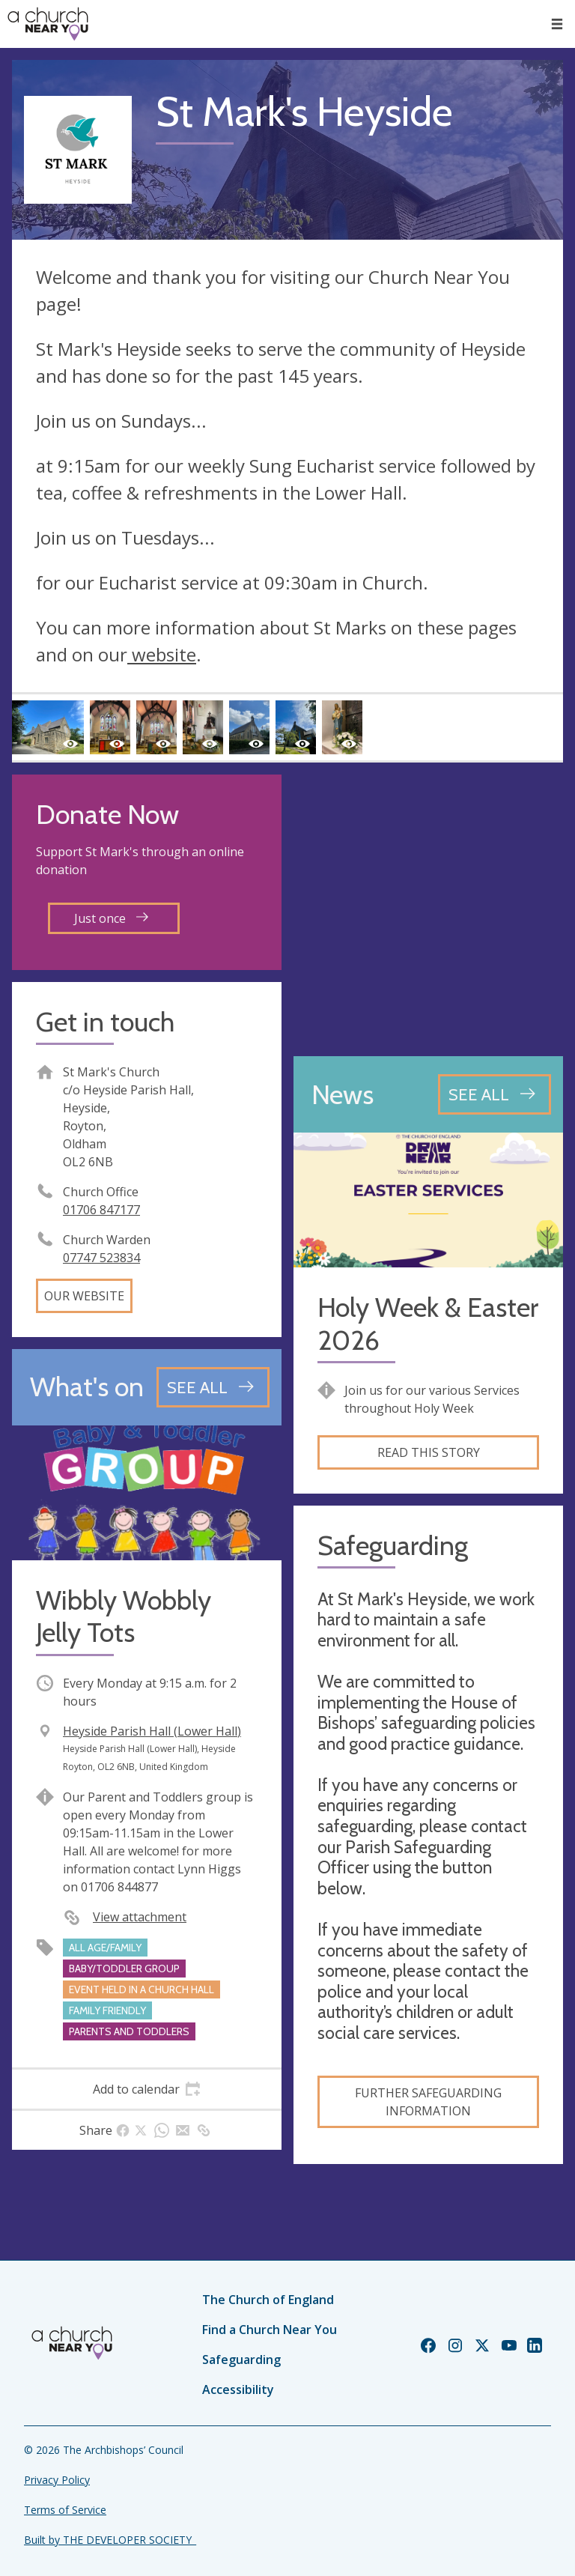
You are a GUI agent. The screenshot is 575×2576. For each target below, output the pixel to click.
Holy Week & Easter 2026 (427, 1323)
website (161, 654)
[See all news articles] (494, 1094)
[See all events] (213, 1387)
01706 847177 (101, 1209)
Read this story (428, 1452)
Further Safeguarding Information (428, 2102)
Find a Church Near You (269, 2329)
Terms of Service (65, 2510)
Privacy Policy (57, 2480)
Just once (111, 918)
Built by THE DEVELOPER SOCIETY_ (110, 2540)
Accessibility (238, 2389)
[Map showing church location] (428, 909)
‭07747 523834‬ (101, 1257)
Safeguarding (241, 2359)
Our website (84, 1296)
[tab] (147, 2089)
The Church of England (268, 2299)
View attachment (139, 1917)
